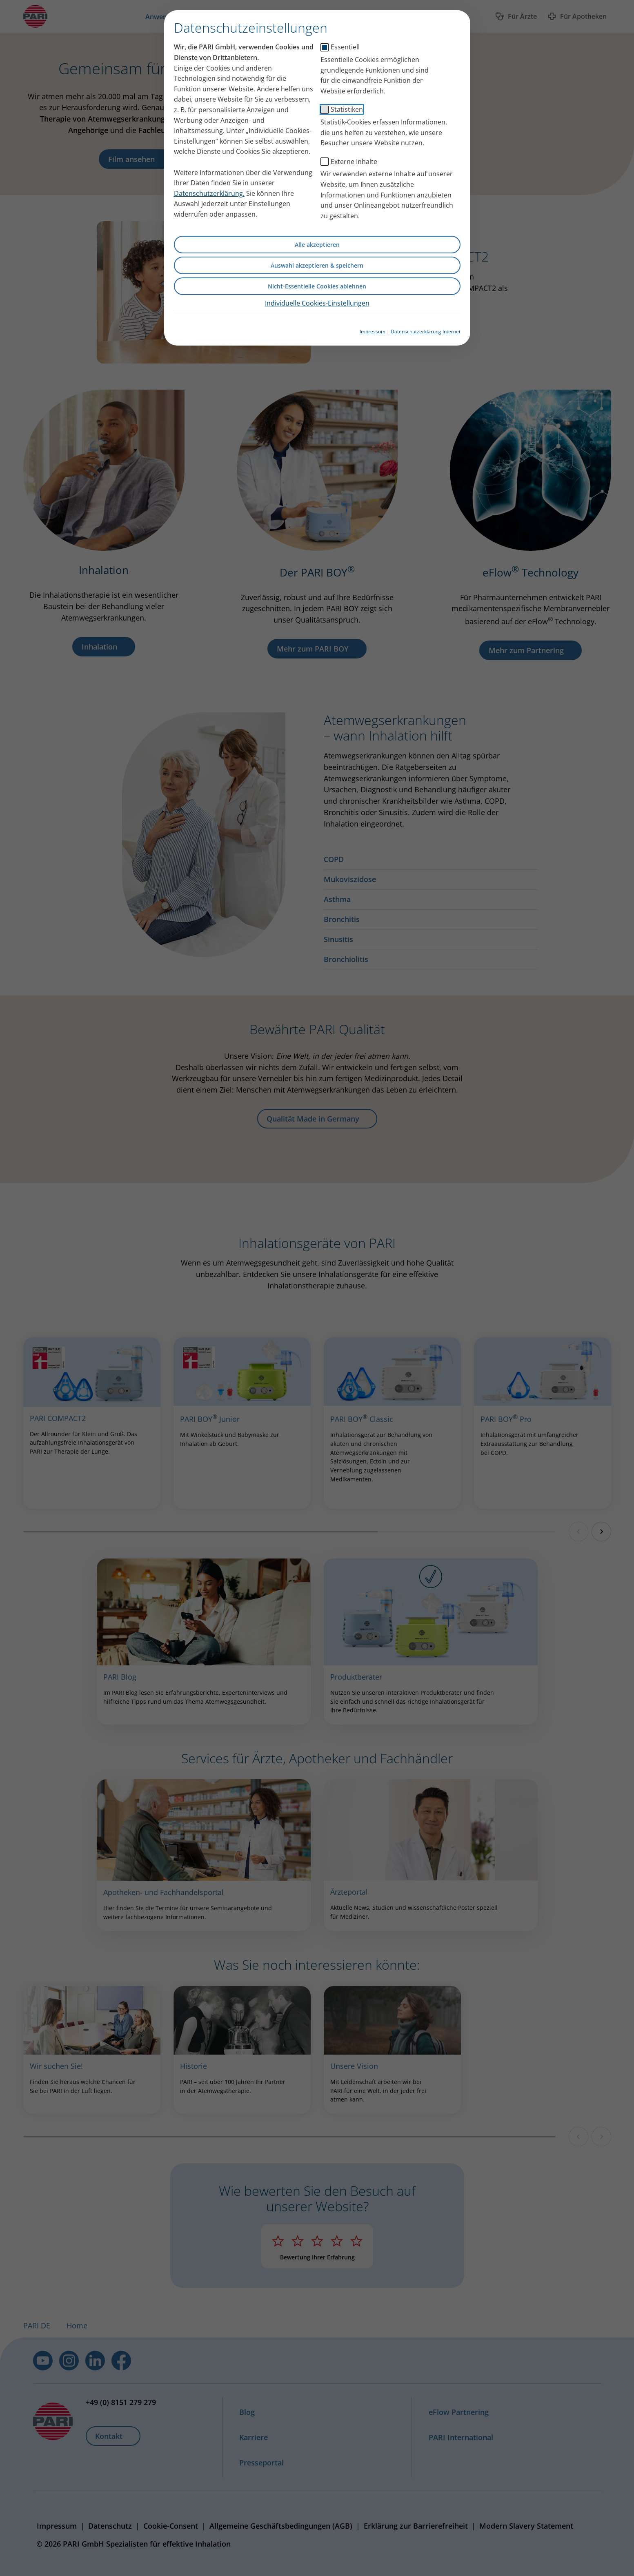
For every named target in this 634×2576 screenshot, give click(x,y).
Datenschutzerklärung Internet (425, 331)
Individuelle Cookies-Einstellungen (317, 303)
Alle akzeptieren (317, 244)
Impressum (372, 331)
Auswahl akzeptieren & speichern (317, 265)
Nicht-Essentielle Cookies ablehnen (317, 286)
